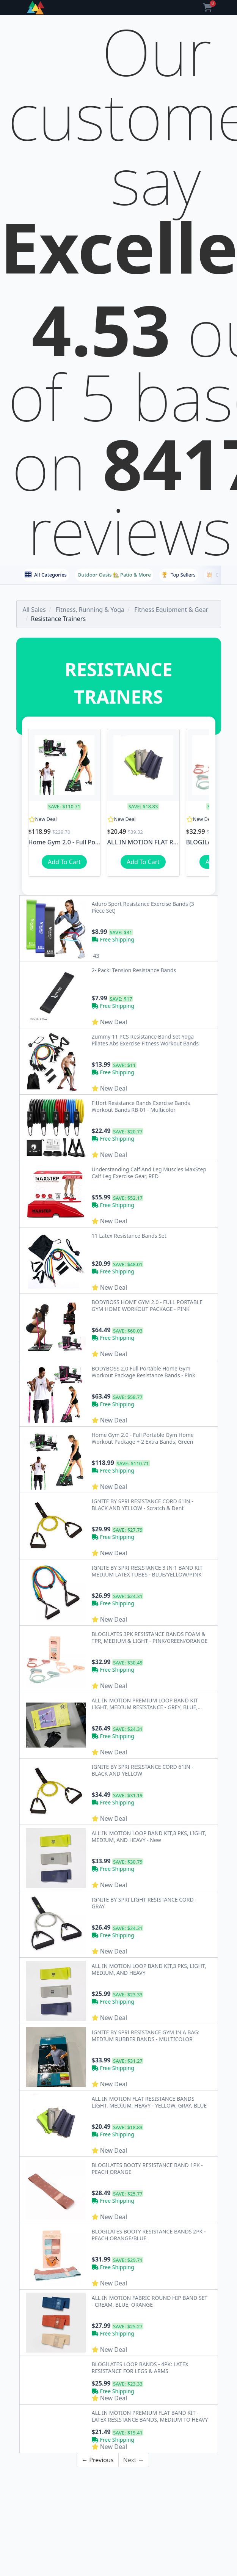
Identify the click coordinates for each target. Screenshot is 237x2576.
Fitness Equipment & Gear (171, 609)
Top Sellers (179, 574)
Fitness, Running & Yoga (90, 609)
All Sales (34, 609)
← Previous (97, 2371)
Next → (133, 2371)
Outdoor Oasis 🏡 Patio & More (114, 574)
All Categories (46, 574)
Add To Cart (64, 862)
